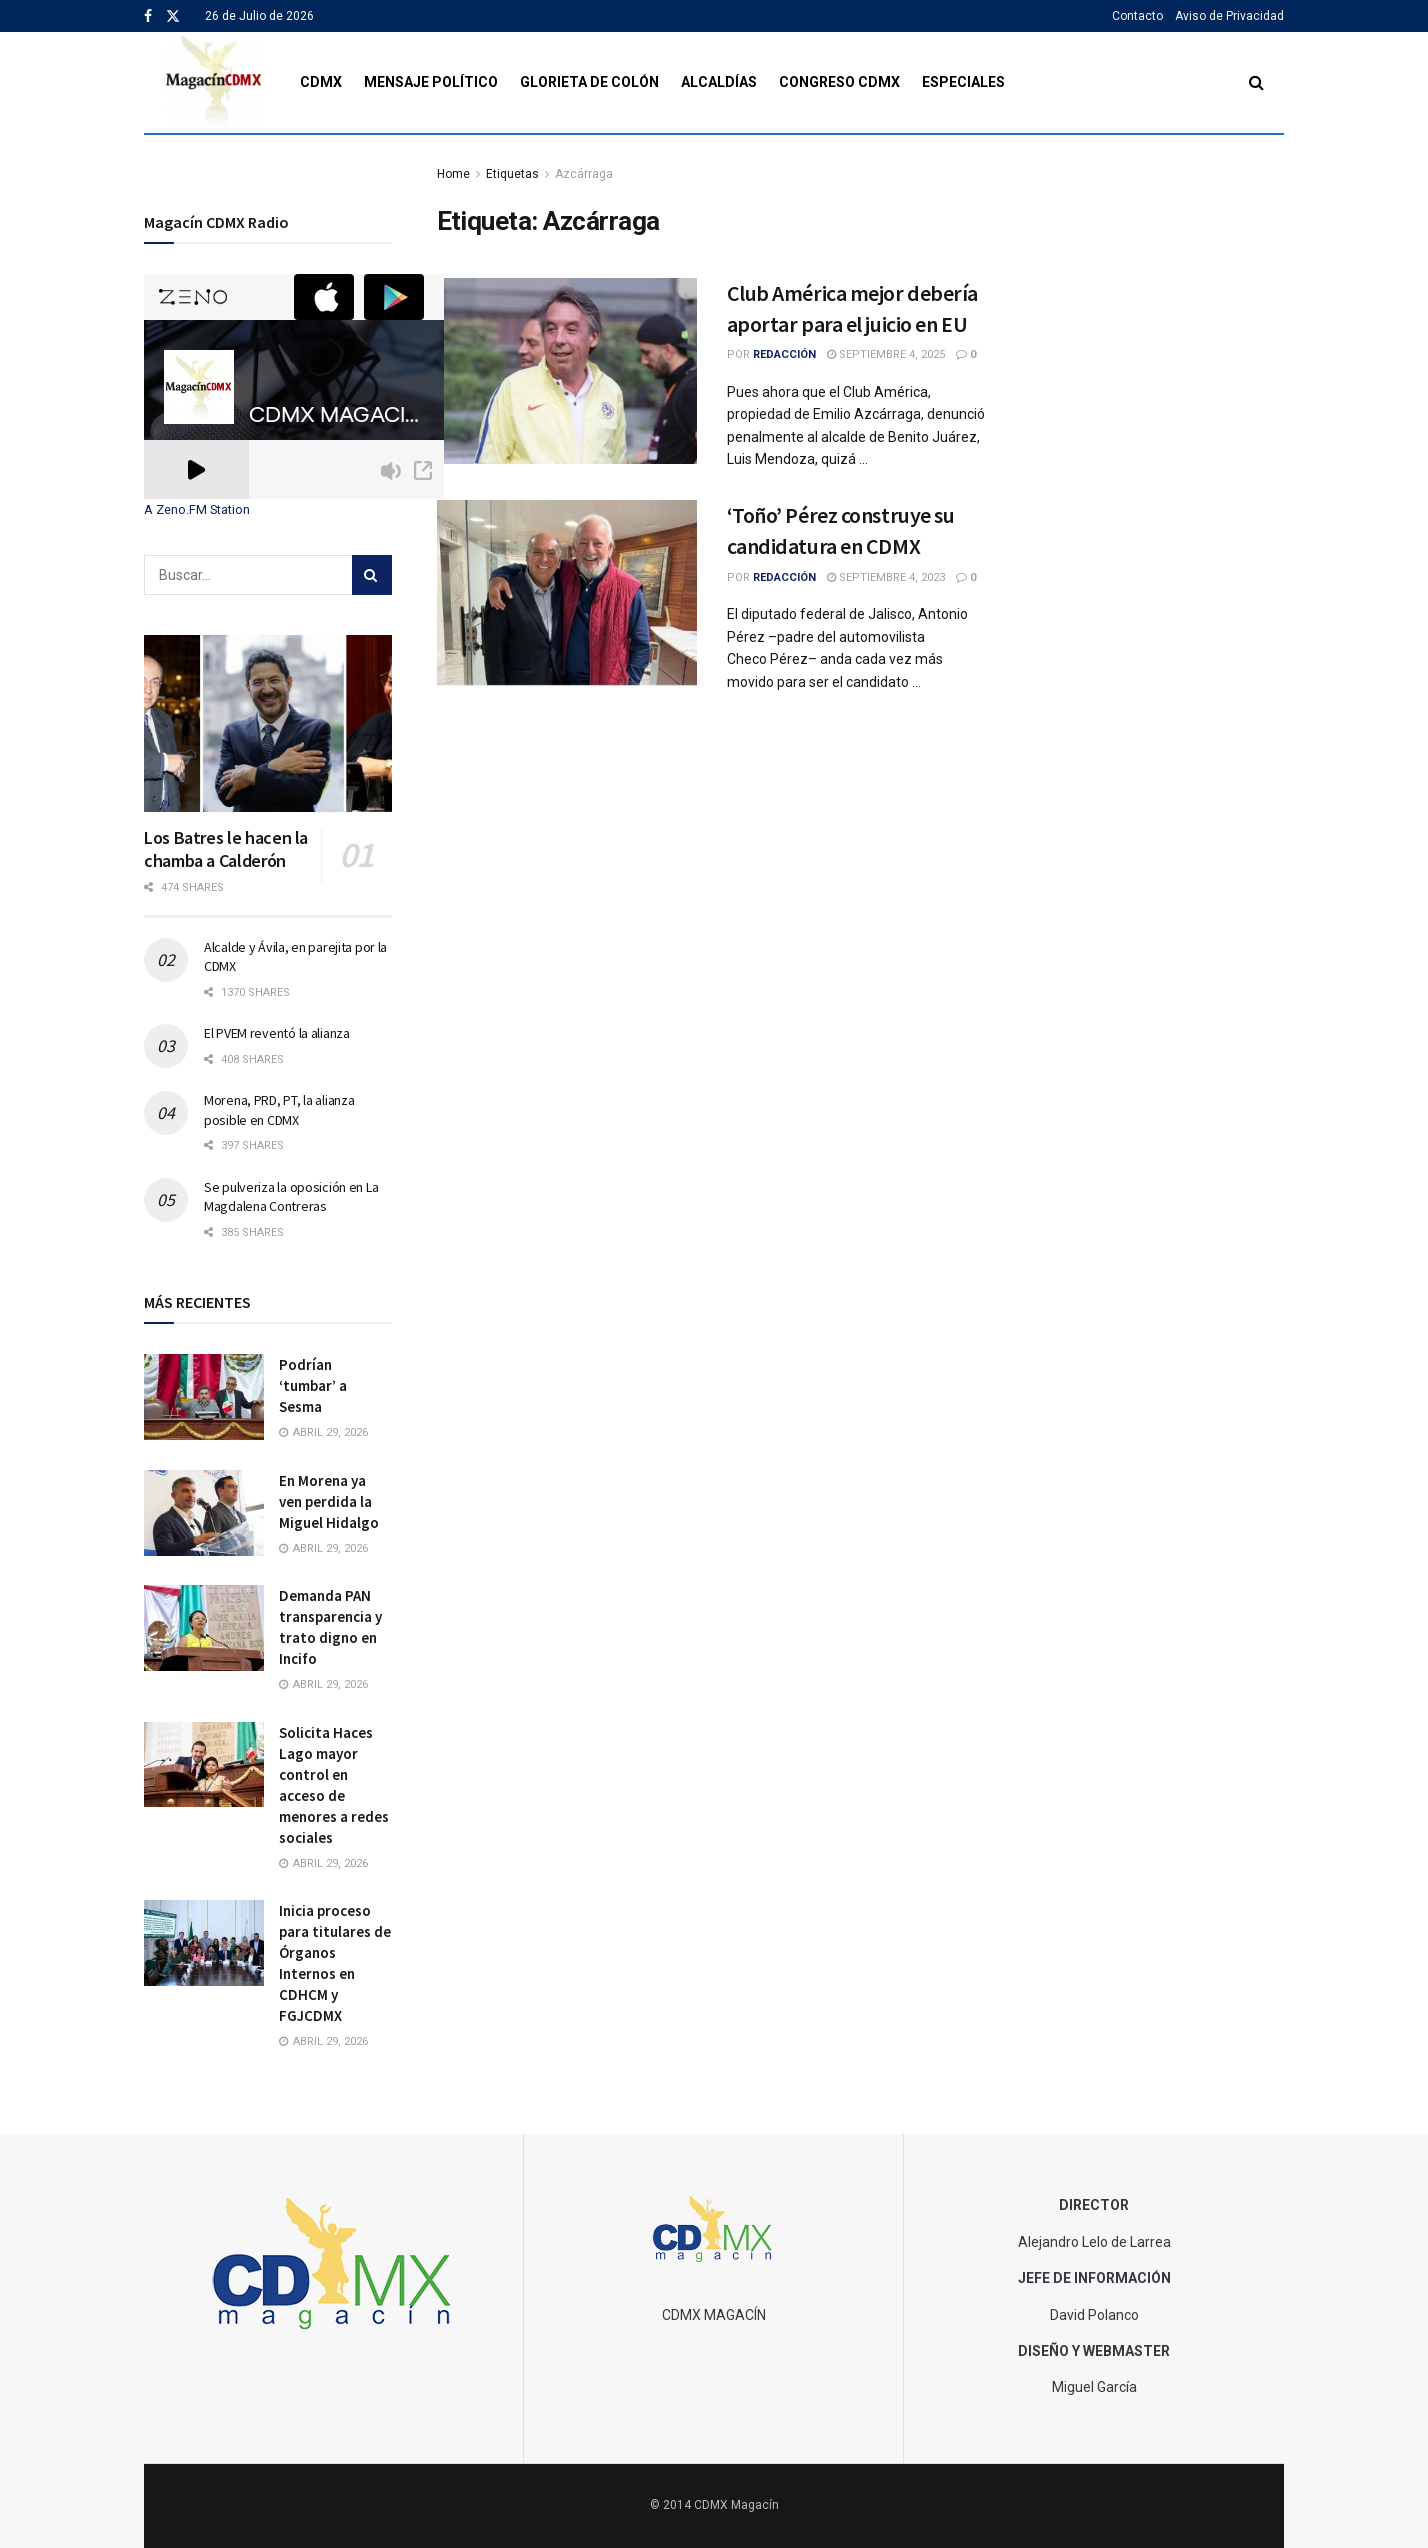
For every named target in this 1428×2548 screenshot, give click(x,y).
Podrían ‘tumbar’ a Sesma (313, 1385)
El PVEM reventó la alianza (277, 1033)
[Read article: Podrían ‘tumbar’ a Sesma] (204, 1397)
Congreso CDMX (839, 82)
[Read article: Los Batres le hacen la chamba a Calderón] (268, 723)
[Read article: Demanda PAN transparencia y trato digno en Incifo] (204, 1628)
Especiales (963, 82)
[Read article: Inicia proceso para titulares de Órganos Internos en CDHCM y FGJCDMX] (204, 1943)
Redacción (784, 354)
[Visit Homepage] (214, 82)
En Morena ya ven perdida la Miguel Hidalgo (329, 1501)
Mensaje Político (431, 82)
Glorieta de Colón (589, 82)
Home (453, 174)
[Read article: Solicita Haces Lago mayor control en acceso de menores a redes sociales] (204, 1765)
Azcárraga (584, 174)
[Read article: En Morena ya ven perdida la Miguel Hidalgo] (204, 1513)
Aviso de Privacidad (1229, 16)
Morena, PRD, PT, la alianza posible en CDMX (279, 1110)
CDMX (321, 82)
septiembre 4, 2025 (886, 354)
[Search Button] (1256, 82)
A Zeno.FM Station (197, 510)
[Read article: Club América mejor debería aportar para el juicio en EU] (567, 371)
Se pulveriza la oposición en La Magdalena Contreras (291, 1197)
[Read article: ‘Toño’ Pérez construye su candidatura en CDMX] (567, 593)
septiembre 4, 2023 (886, 577)
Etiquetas (512, 174)
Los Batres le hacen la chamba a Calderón (226, 849)
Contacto (1137, 16)
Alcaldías (719, 82)
